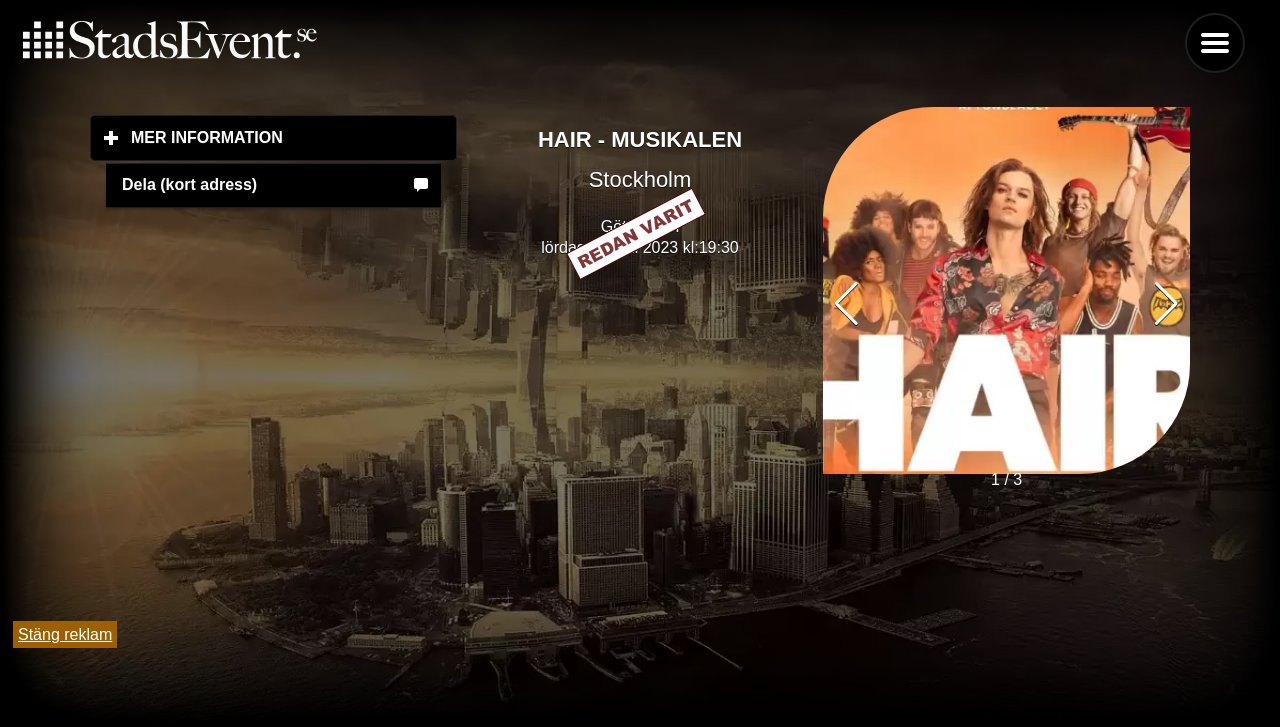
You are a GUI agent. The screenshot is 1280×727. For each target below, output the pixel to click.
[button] (1166, 304)
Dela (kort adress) (189, 184)
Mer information (294, 137)
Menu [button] (1215, 43)
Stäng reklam (65, 634)
